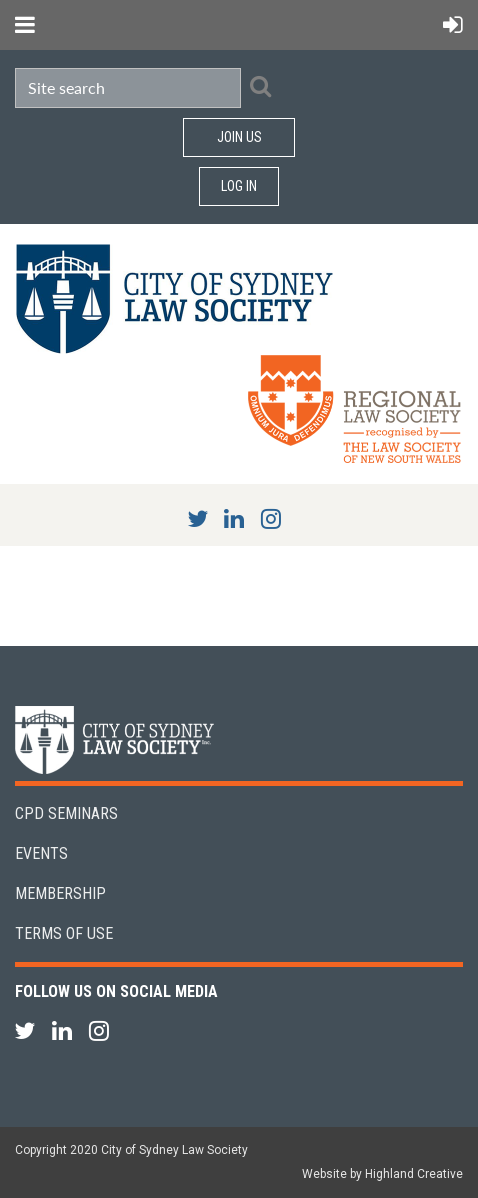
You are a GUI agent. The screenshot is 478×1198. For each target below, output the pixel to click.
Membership (60, 893)
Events (41, 853)
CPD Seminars (66, 813)
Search (260, 86)
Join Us (239, 137)
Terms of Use (64, 933)
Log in (239, 186)
